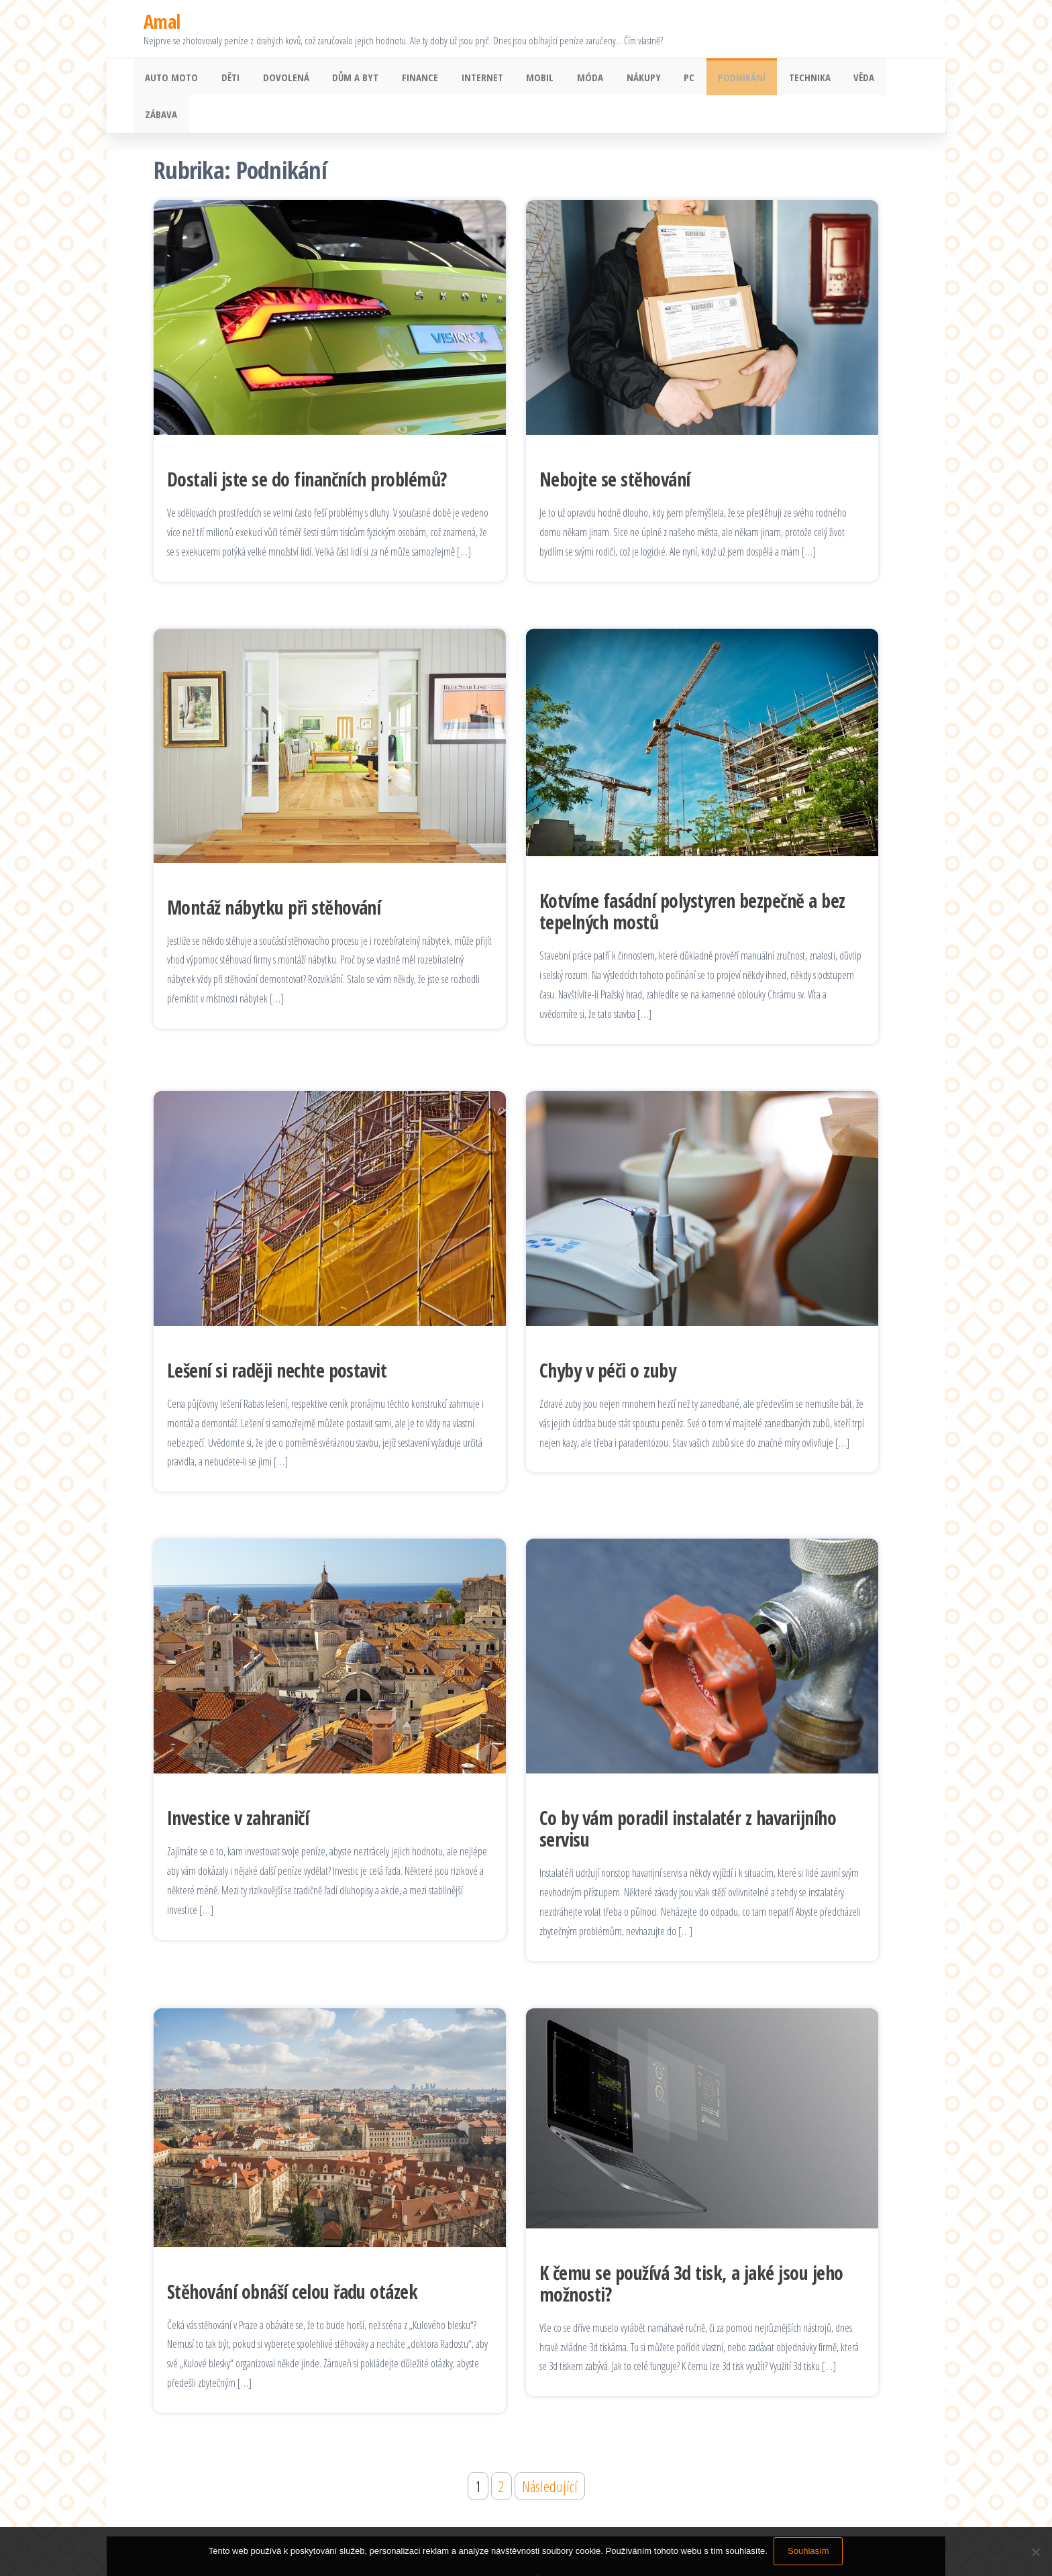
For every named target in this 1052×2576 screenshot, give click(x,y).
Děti (226, 78)
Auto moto (170, 78)
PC (659, 78)
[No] (1035, 2552)
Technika (773, 78)
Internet (465, 78)
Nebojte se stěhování (614, 445)
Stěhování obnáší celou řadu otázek (292, 2257)
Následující (550, 2452)
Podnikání (709, 78)
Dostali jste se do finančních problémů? (307, 445)
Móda (567, 78)
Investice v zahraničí (238, 1784)
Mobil (519, 78)
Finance (406, 78)
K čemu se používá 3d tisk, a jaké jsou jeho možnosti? (691, 2249)
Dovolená (278, 78)
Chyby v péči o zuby (607, 1336)
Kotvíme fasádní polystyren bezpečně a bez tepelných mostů (692, 877)
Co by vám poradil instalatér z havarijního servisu (687, 1794)
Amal (162, 21)
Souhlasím (808, 2551)
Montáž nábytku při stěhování (273, 873)
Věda (824, 78)
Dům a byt (344, 78)
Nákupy (617, 78)
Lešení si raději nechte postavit (276, 1336)
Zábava (871, 78)
